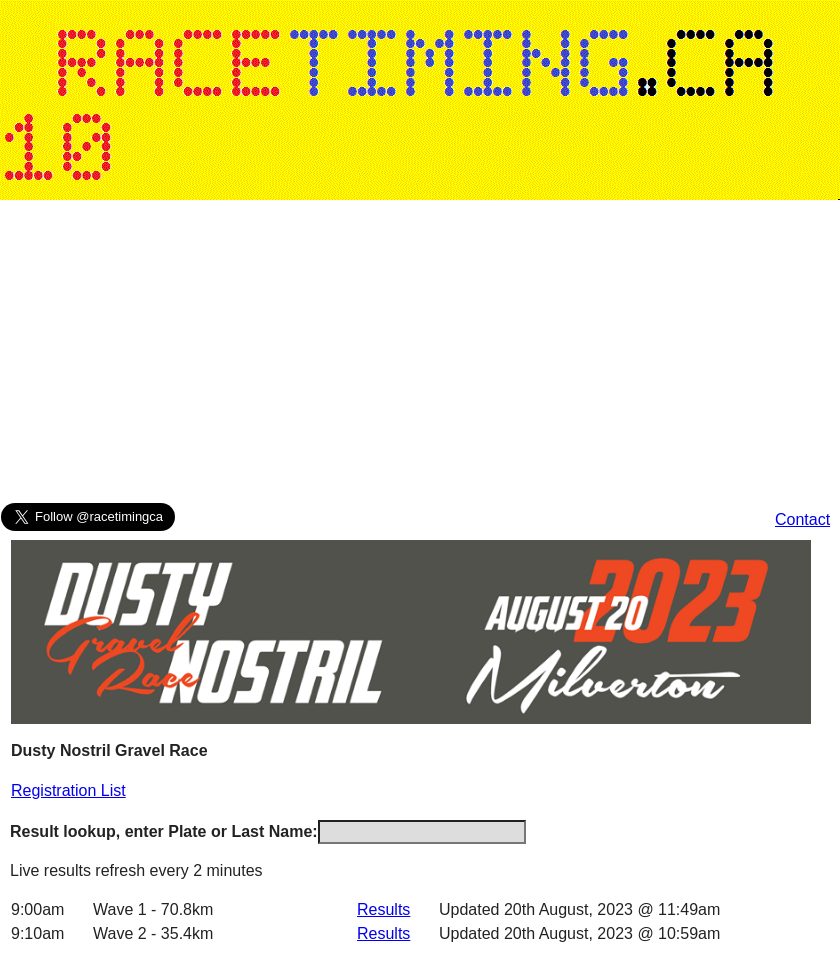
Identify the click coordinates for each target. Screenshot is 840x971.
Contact (802, 519)
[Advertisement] (384, 356)
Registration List (68, 790)
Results (383, 909)
